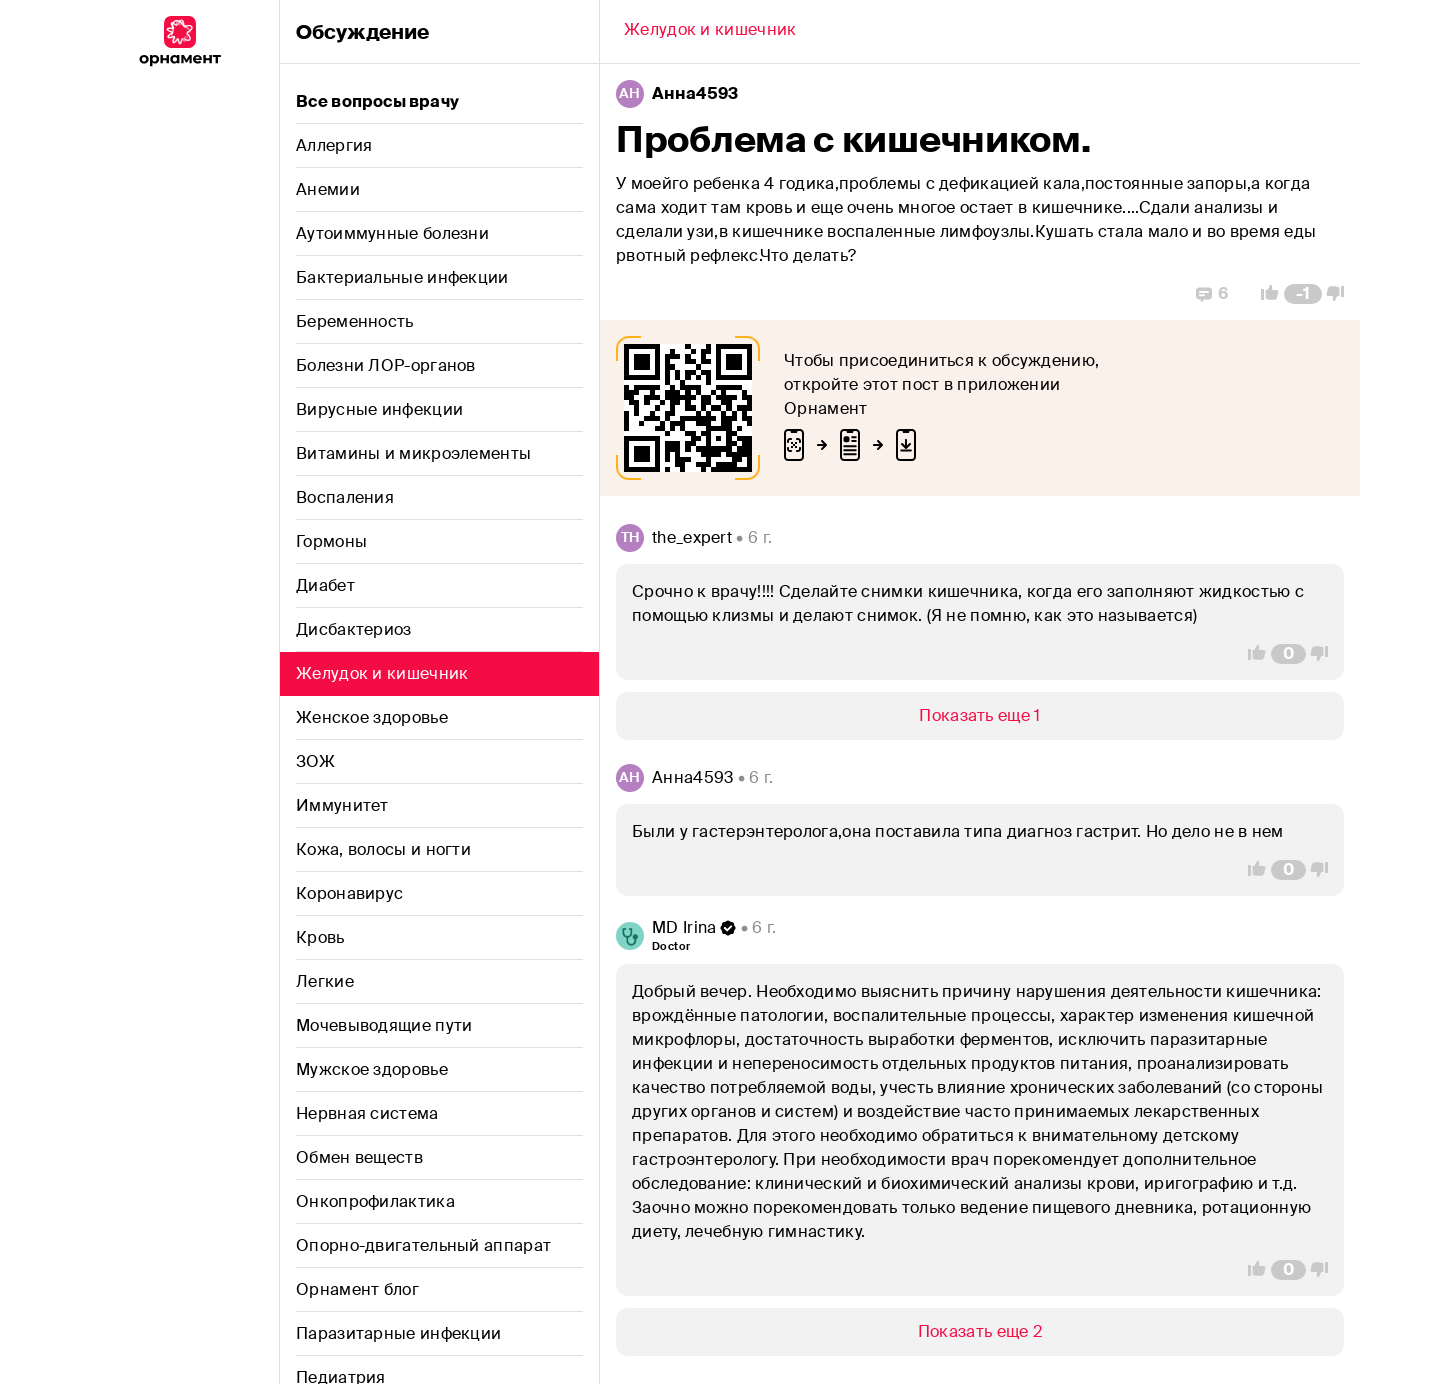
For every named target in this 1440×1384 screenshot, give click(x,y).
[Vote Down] (1341, 294)
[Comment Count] (1303, 294)
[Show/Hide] (980, 716)
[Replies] (1212, 294)
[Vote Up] (1264, 294)
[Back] (710, 32)
